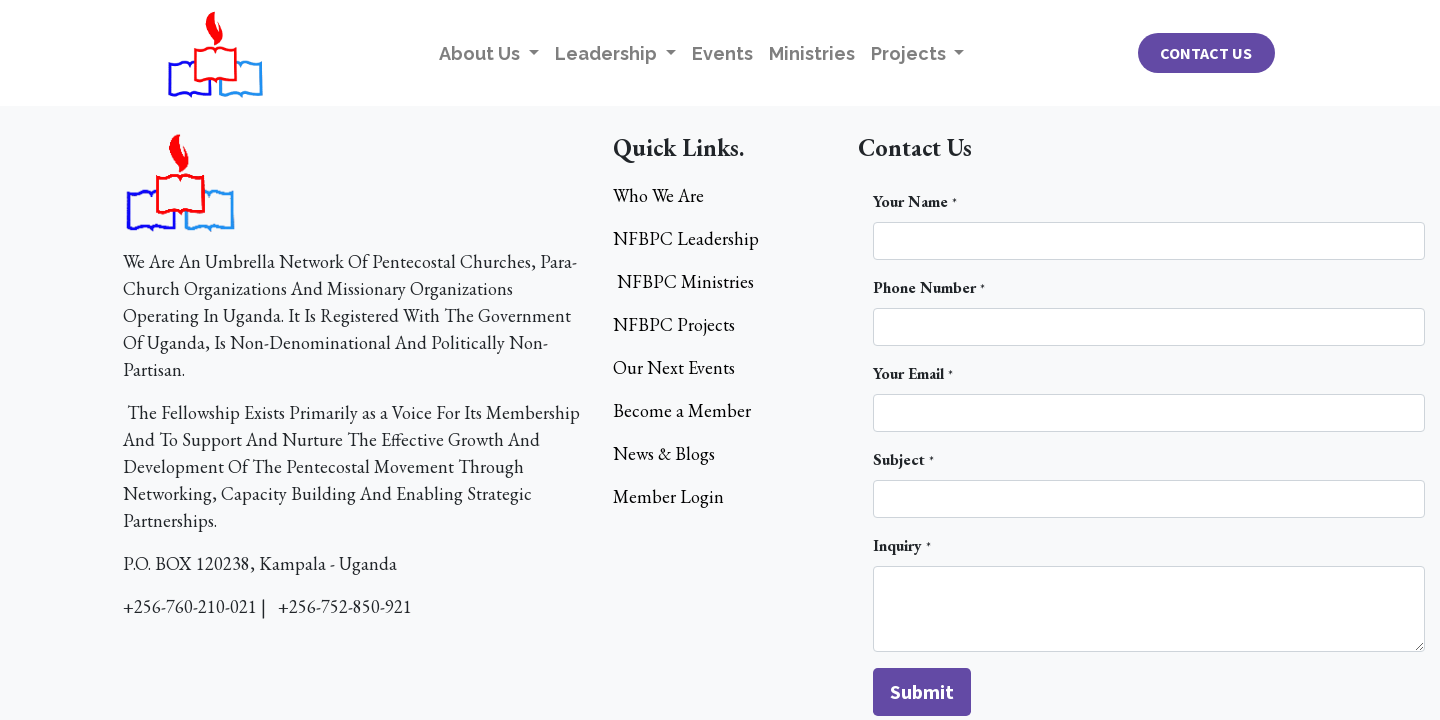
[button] (922, 692)
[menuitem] (722, 53)
